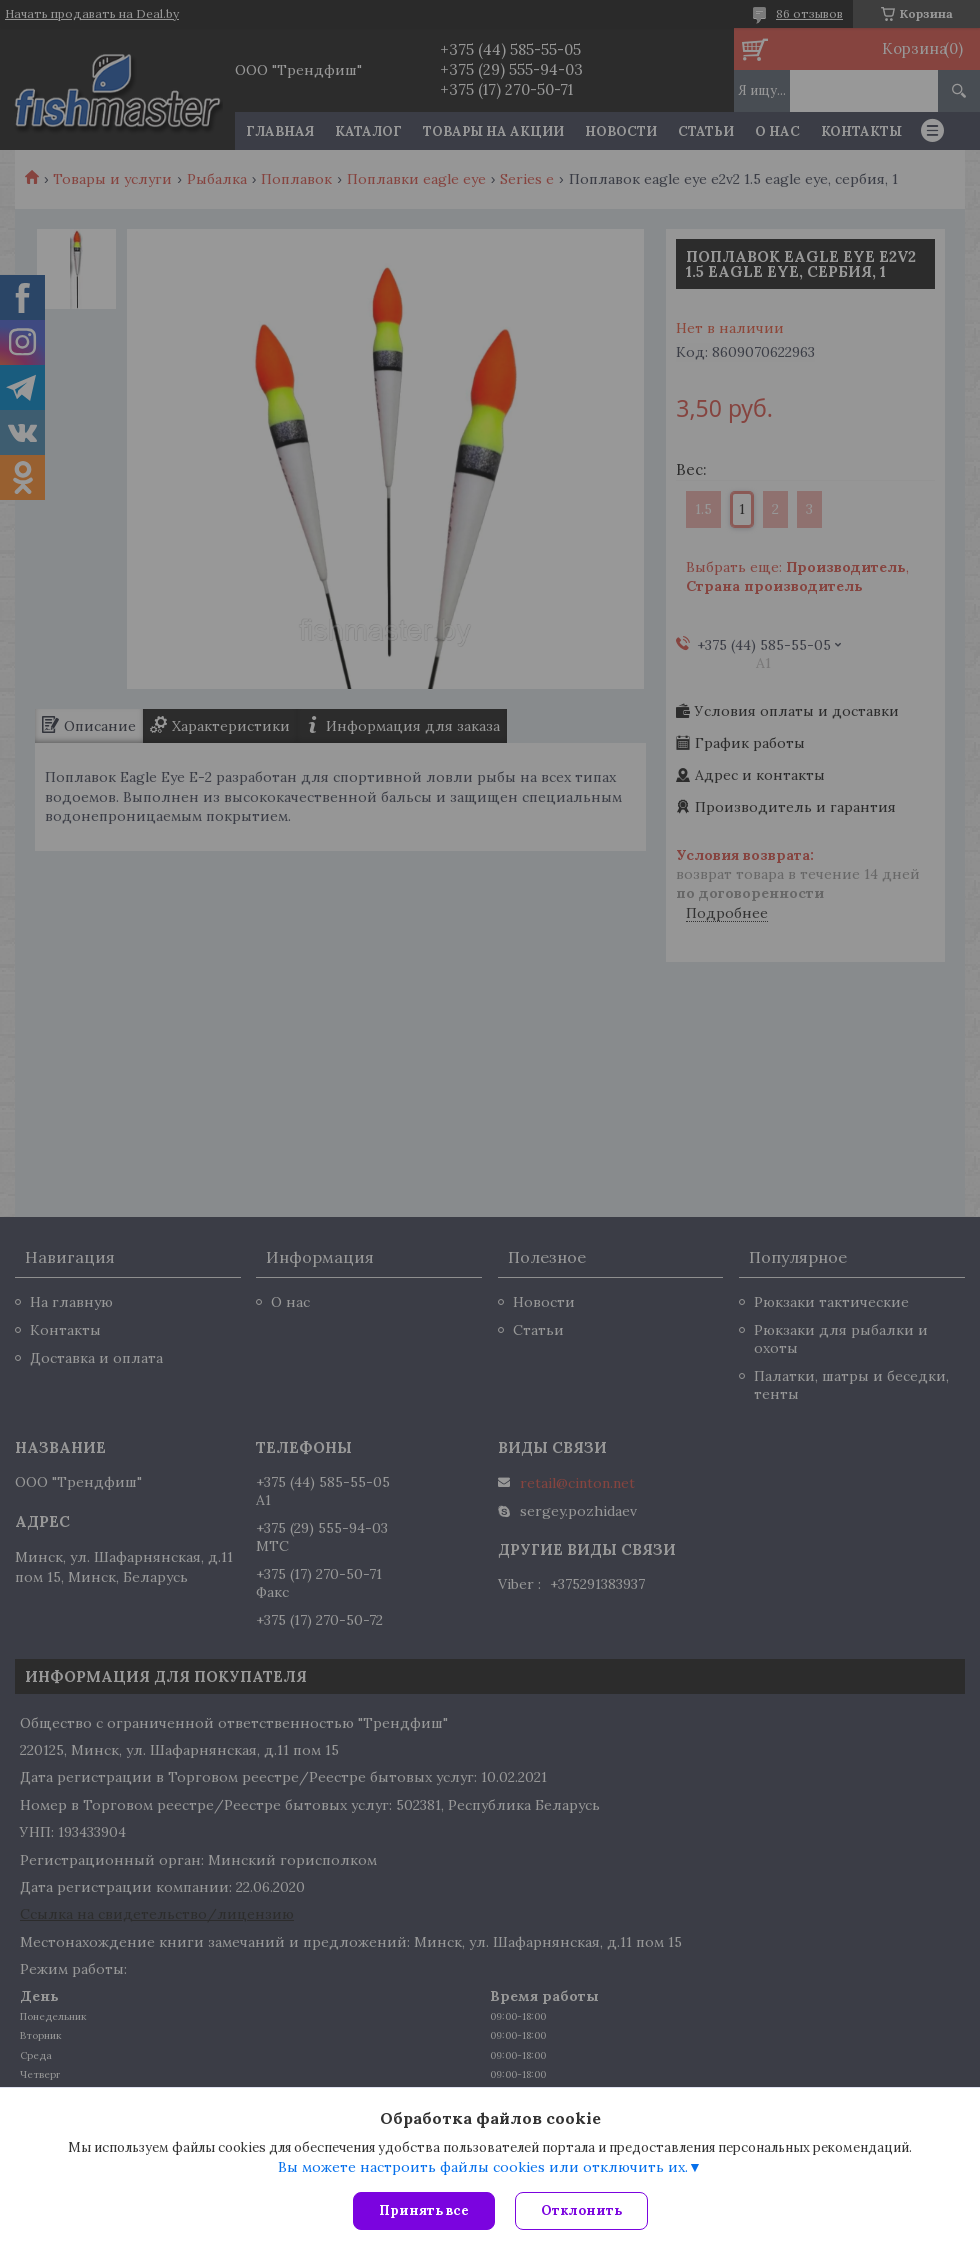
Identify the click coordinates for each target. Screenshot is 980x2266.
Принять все (424, 2210)
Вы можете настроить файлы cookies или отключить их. (483, 2167)
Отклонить (581, 2210)
